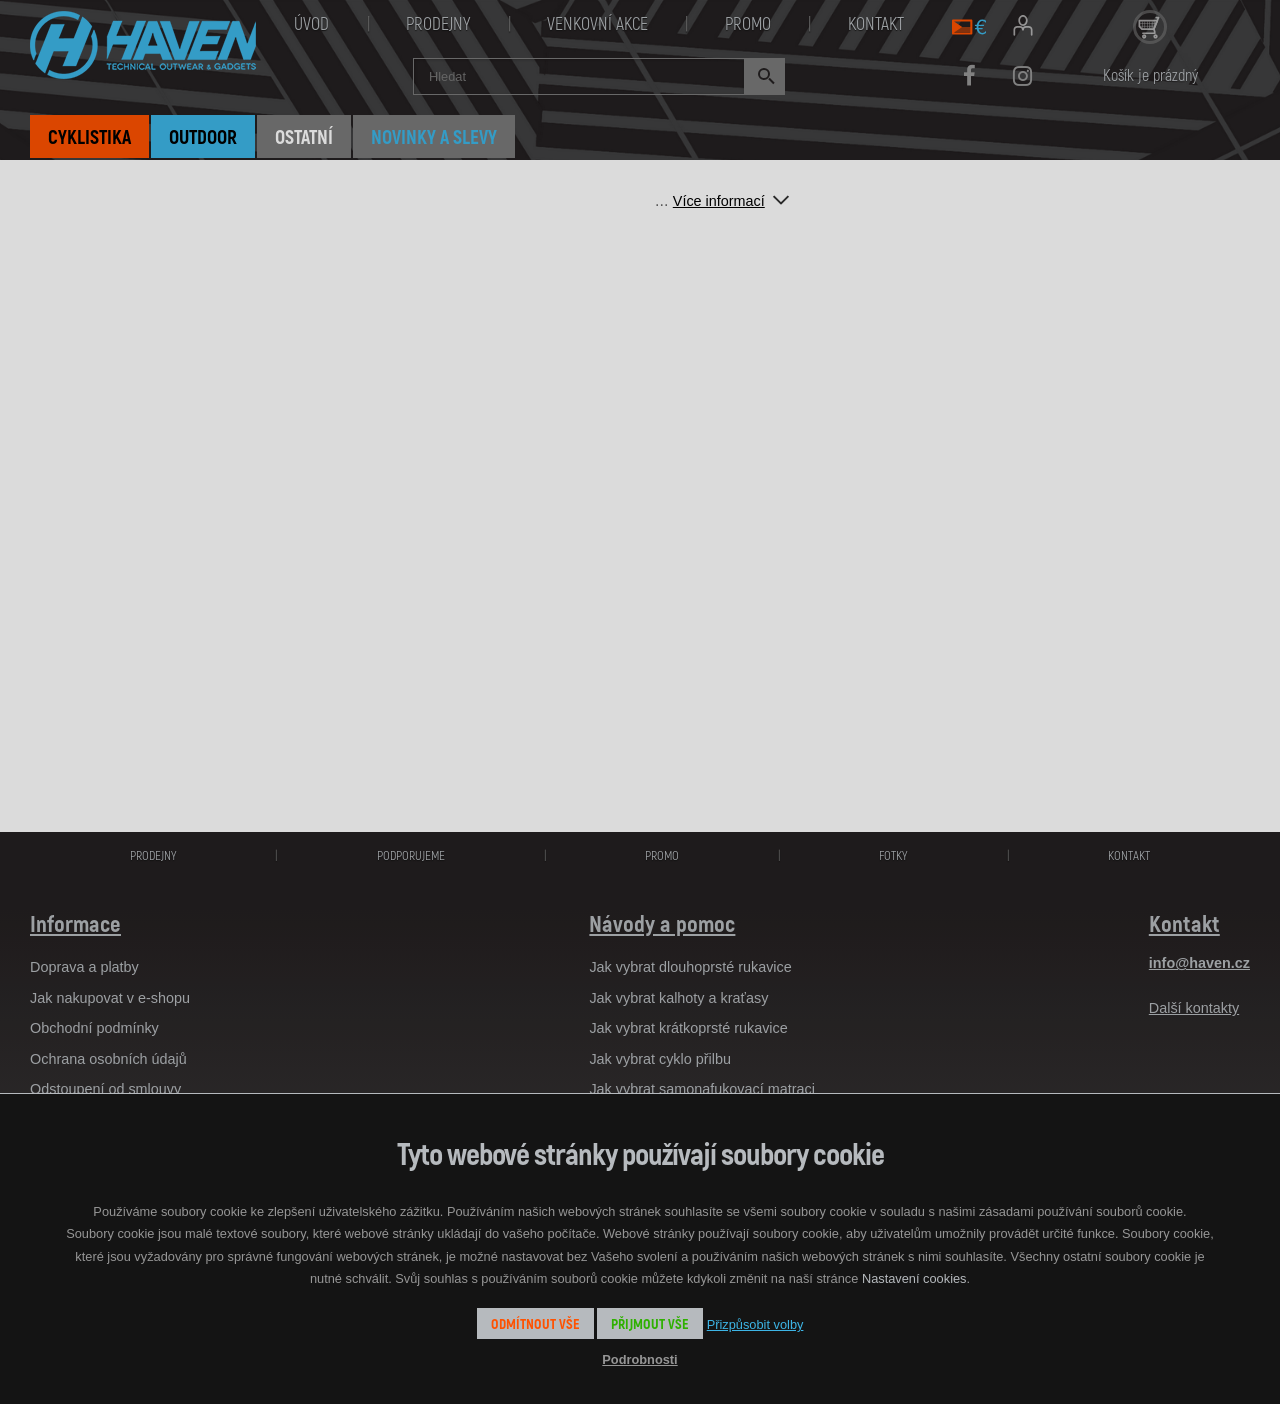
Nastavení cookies (914, 1278)
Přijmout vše (650, 1323)
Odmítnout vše (535, 1323)
